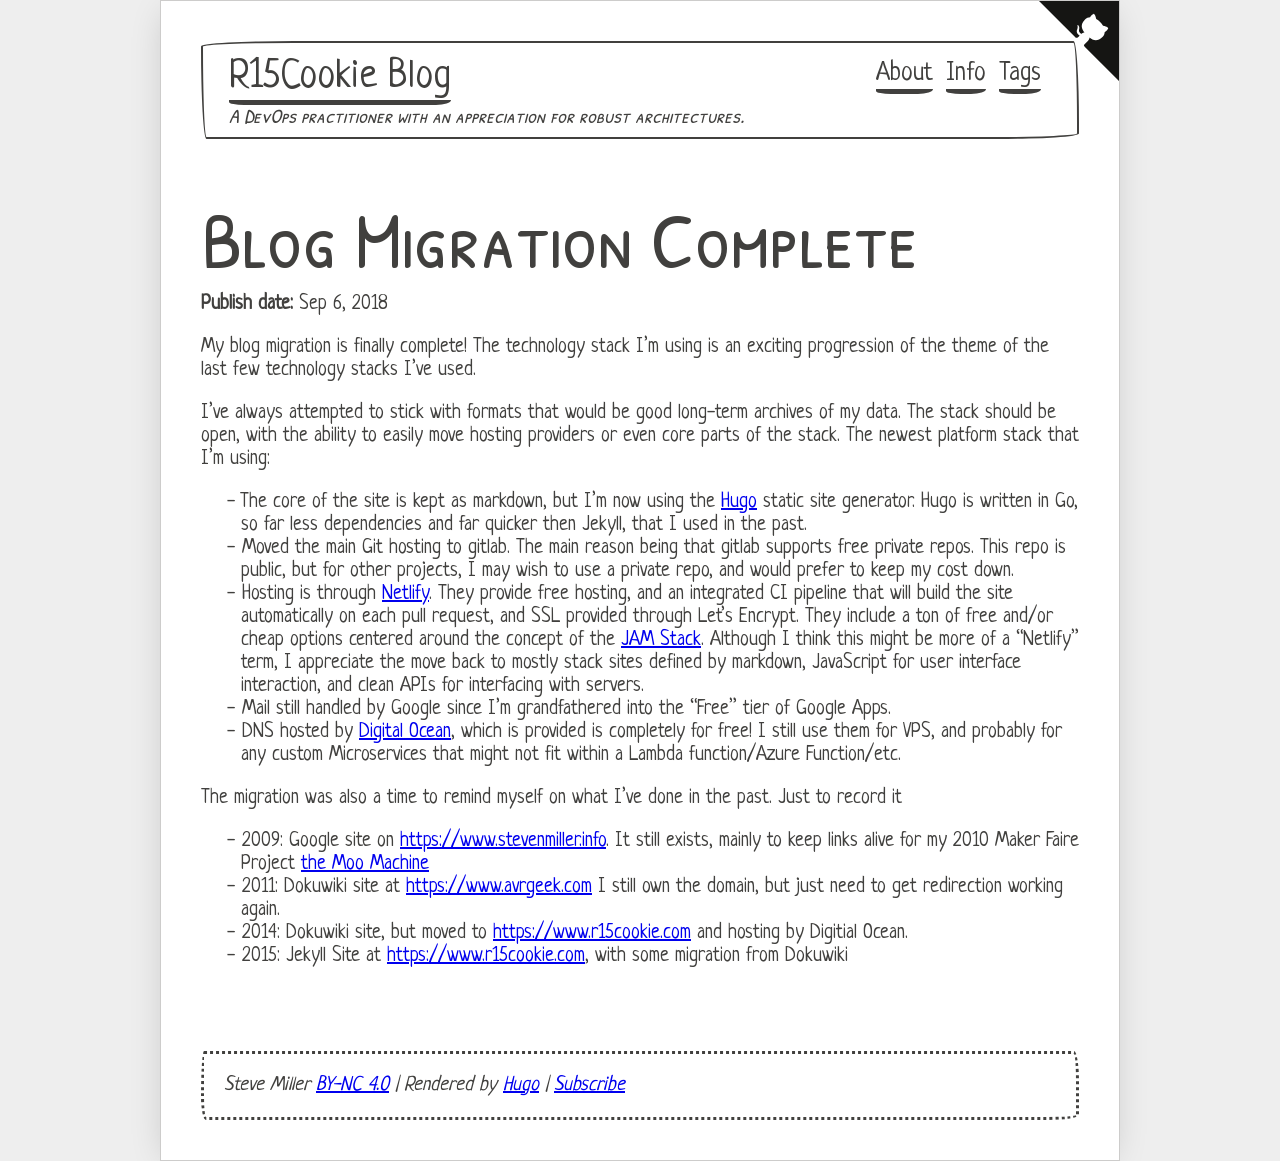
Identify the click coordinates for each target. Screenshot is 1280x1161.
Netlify (405, 594)
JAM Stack (661, 640)
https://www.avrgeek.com (499, 887)
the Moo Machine (365, 864)
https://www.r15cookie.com (592, 933)
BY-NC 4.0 (352, 1085)
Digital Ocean (405, 732)
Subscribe (589, 1085)
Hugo (739, 502)
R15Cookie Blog (340, 77)
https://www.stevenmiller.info (503, 841)
